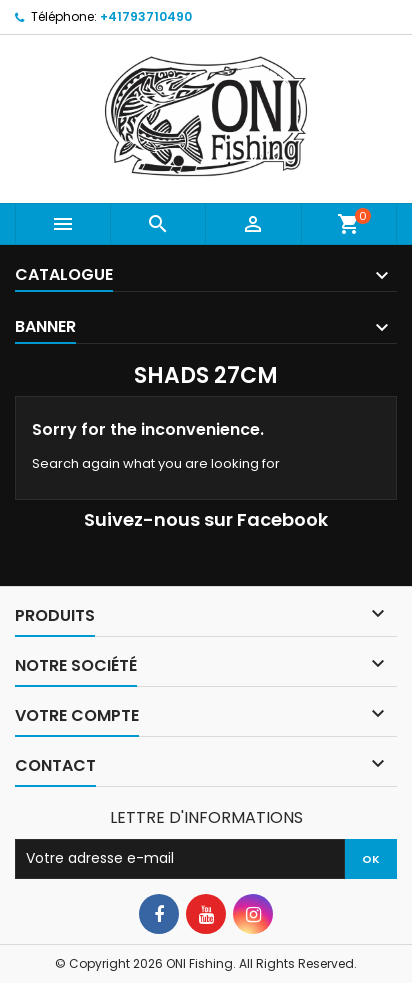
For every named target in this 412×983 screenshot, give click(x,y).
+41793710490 (146, 16)
